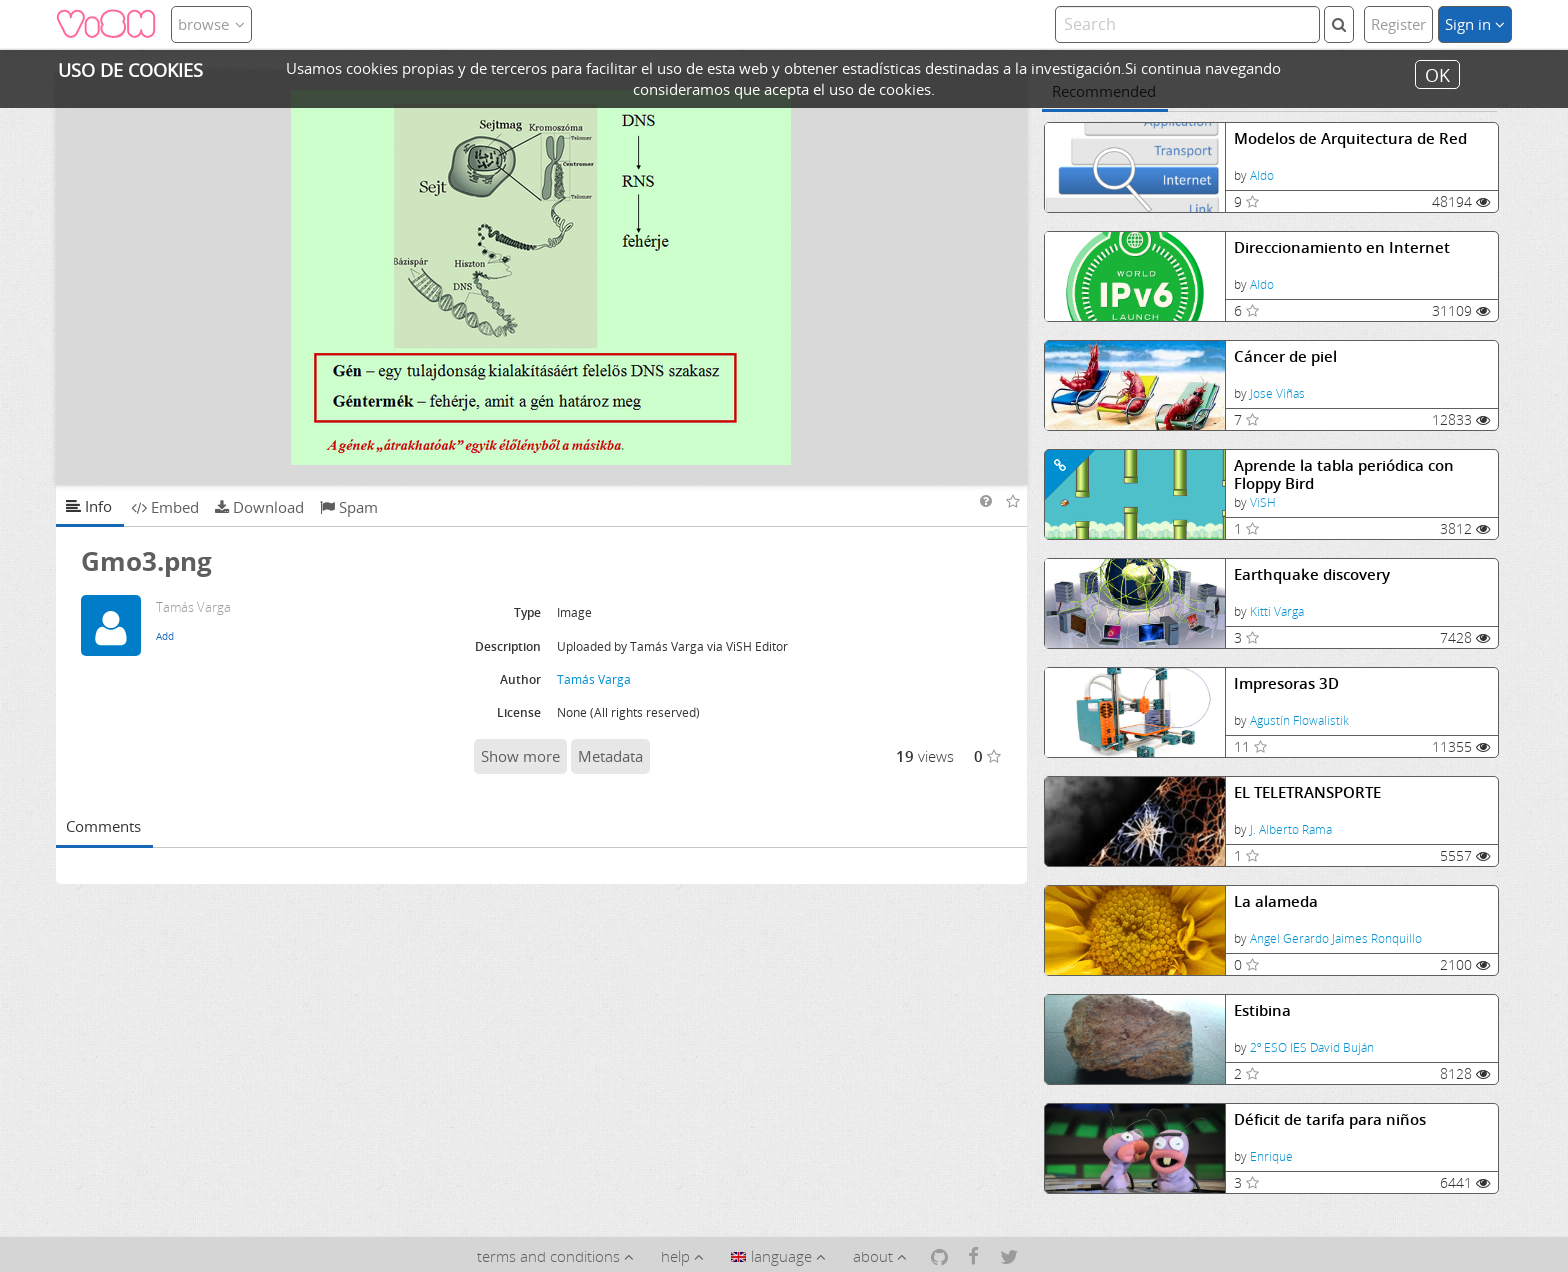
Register (1398, 24)
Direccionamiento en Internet (1342, 247)
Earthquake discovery (1312, 574)
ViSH (1263, 502)
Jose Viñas (1277, 393)
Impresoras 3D (1286, 683)
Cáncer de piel (1285, 356)
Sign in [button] (1475, 24)
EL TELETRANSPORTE (1307, 792)
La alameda (1276, 901)
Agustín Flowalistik (1299, 720)
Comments (103, 826)
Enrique (1271, 1156)
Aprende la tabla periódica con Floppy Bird (1344, 474)
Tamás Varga (594, 679)
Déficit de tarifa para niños (1330, 1119)
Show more (520, 756)
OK (1437, 74)
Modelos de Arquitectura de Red (1350, 138)
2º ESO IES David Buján (1312, 1047)
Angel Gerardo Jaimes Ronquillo (1336, 938)
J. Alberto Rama (1291, 829)
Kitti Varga (1277, 611)
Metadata (610, 756)
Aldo (1262, 175)
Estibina (1262, 1010)
